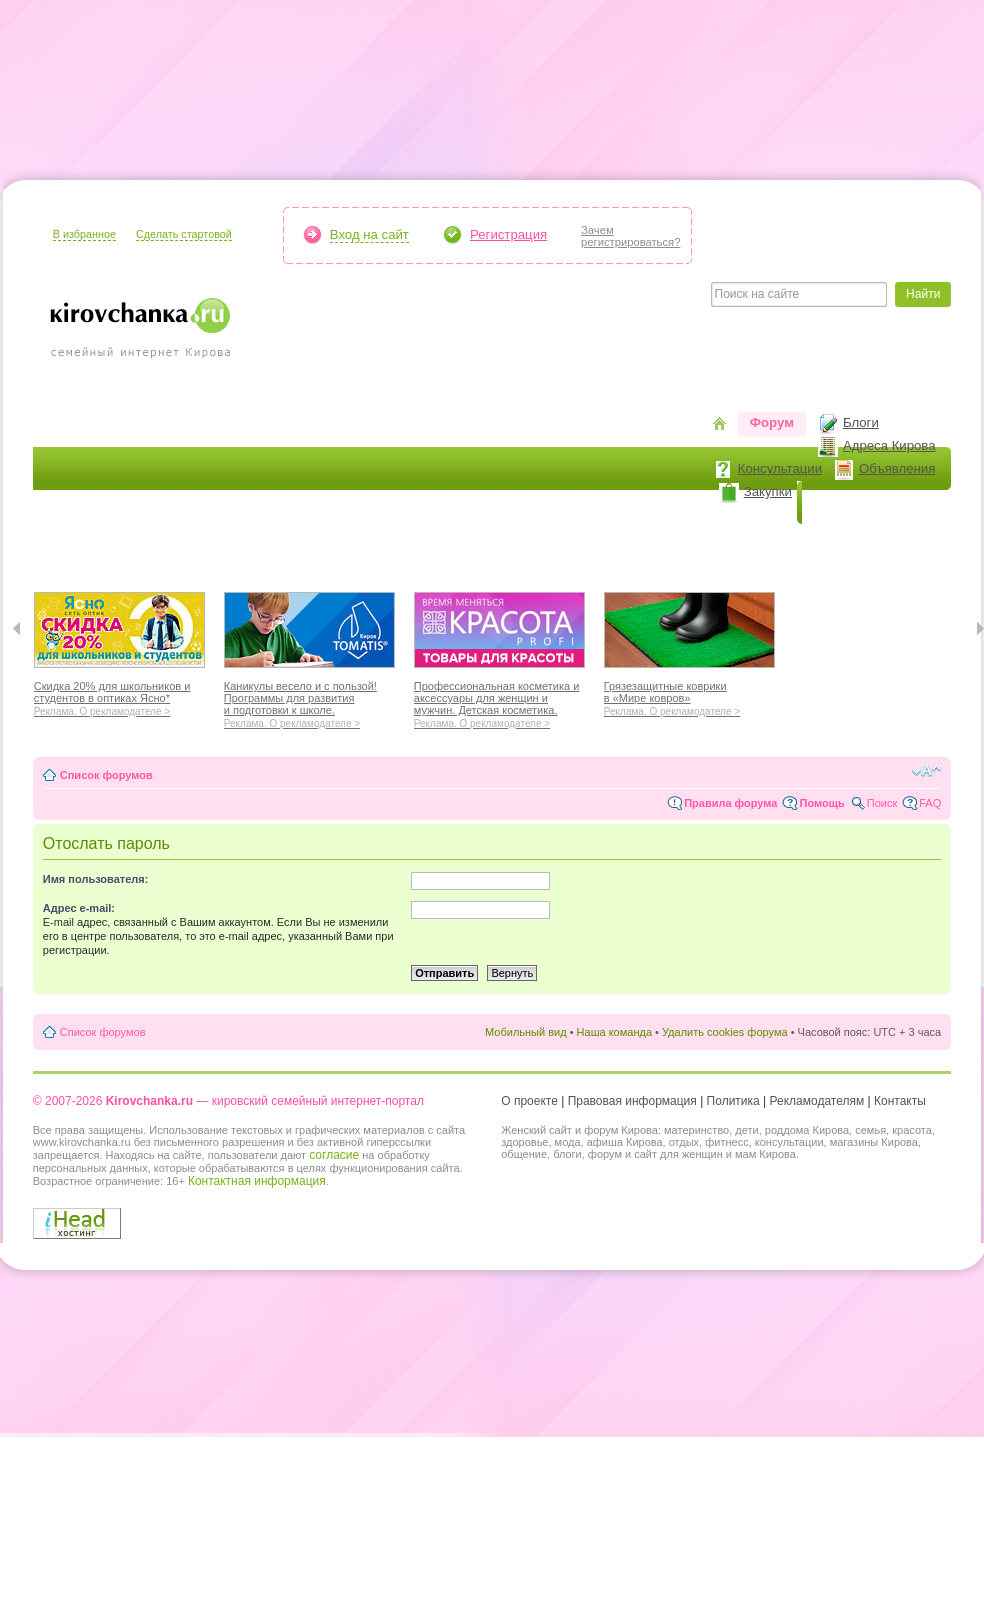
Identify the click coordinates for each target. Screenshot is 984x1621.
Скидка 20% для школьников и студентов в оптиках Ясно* (119, 696)
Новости (842, 502)
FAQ (930, 803)
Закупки (768, 491)
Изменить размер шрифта (926, 771)
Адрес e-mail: (79, 908)
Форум (772, 422)
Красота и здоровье (186, 545)
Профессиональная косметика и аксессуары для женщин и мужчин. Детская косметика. (499, 702)
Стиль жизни (662, 545)
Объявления (897, 468)
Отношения (556, 545)
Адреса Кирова (889, 445)
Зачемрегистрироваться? (630, 236)
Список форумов (106, 775)
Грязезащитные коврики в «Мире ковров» (689, 696)
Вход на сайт (369, 234)
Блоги (861, 422)
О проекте (529, 1101)
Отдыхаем (458, 545)
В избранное (84, 234)
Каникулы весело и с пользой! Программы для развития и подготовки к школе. (309, 702)
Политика (733, 1101)
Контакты (900, 1101)
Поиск (882, 803)
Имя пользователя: (96, 879)
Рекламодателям (817, 1101)
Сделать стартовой (184, 234)
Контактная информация (257, 1181)
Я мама (70, 545)
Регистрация (508, 234)
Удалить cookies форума (725, 1032)
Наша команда (614, 1032)
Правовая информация (632, 1101)
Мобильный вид (526, 1032)
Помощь (821, 803)
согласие (334, 1155)
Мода (296, 545)
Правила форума (730, 803)
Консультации (780, 468)
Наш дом (368, 545)
